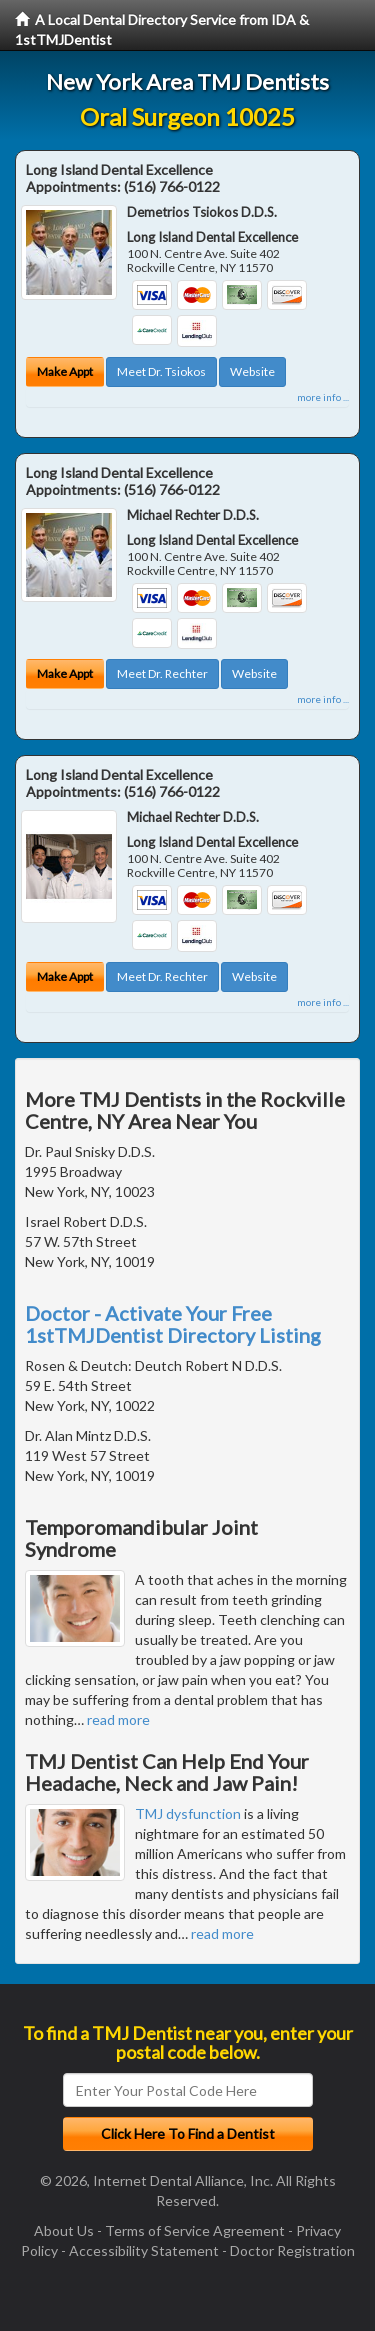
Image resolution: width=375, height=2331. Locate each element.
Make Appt (65, 371)
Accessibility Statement (144, 2250)
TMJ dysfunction (188, 1813)
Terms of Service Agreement (195, 2230)
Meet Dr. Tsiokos (161, 371)
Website (252, 371)
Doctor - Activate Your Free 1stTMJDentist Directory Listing (173, 1324)
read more (118, 1719)
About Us (64, 2230)
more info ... (323, 397)
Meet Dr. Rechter (162, 673)
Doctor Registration (292, 2250)
